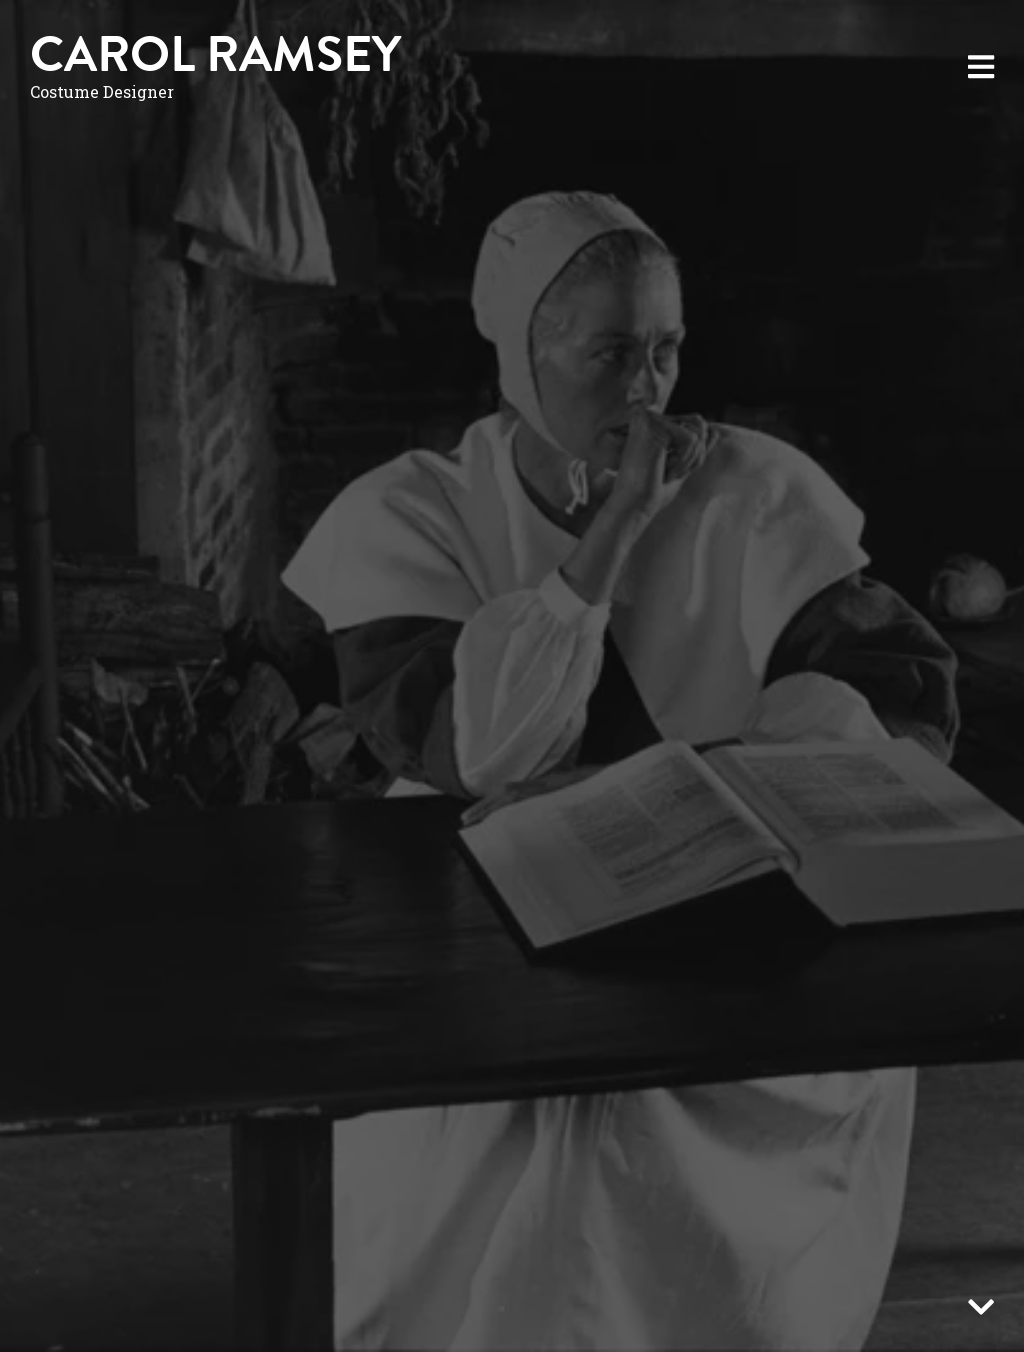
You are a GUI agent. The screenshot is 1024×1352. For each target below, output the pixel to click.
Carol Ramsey (215, 54)
